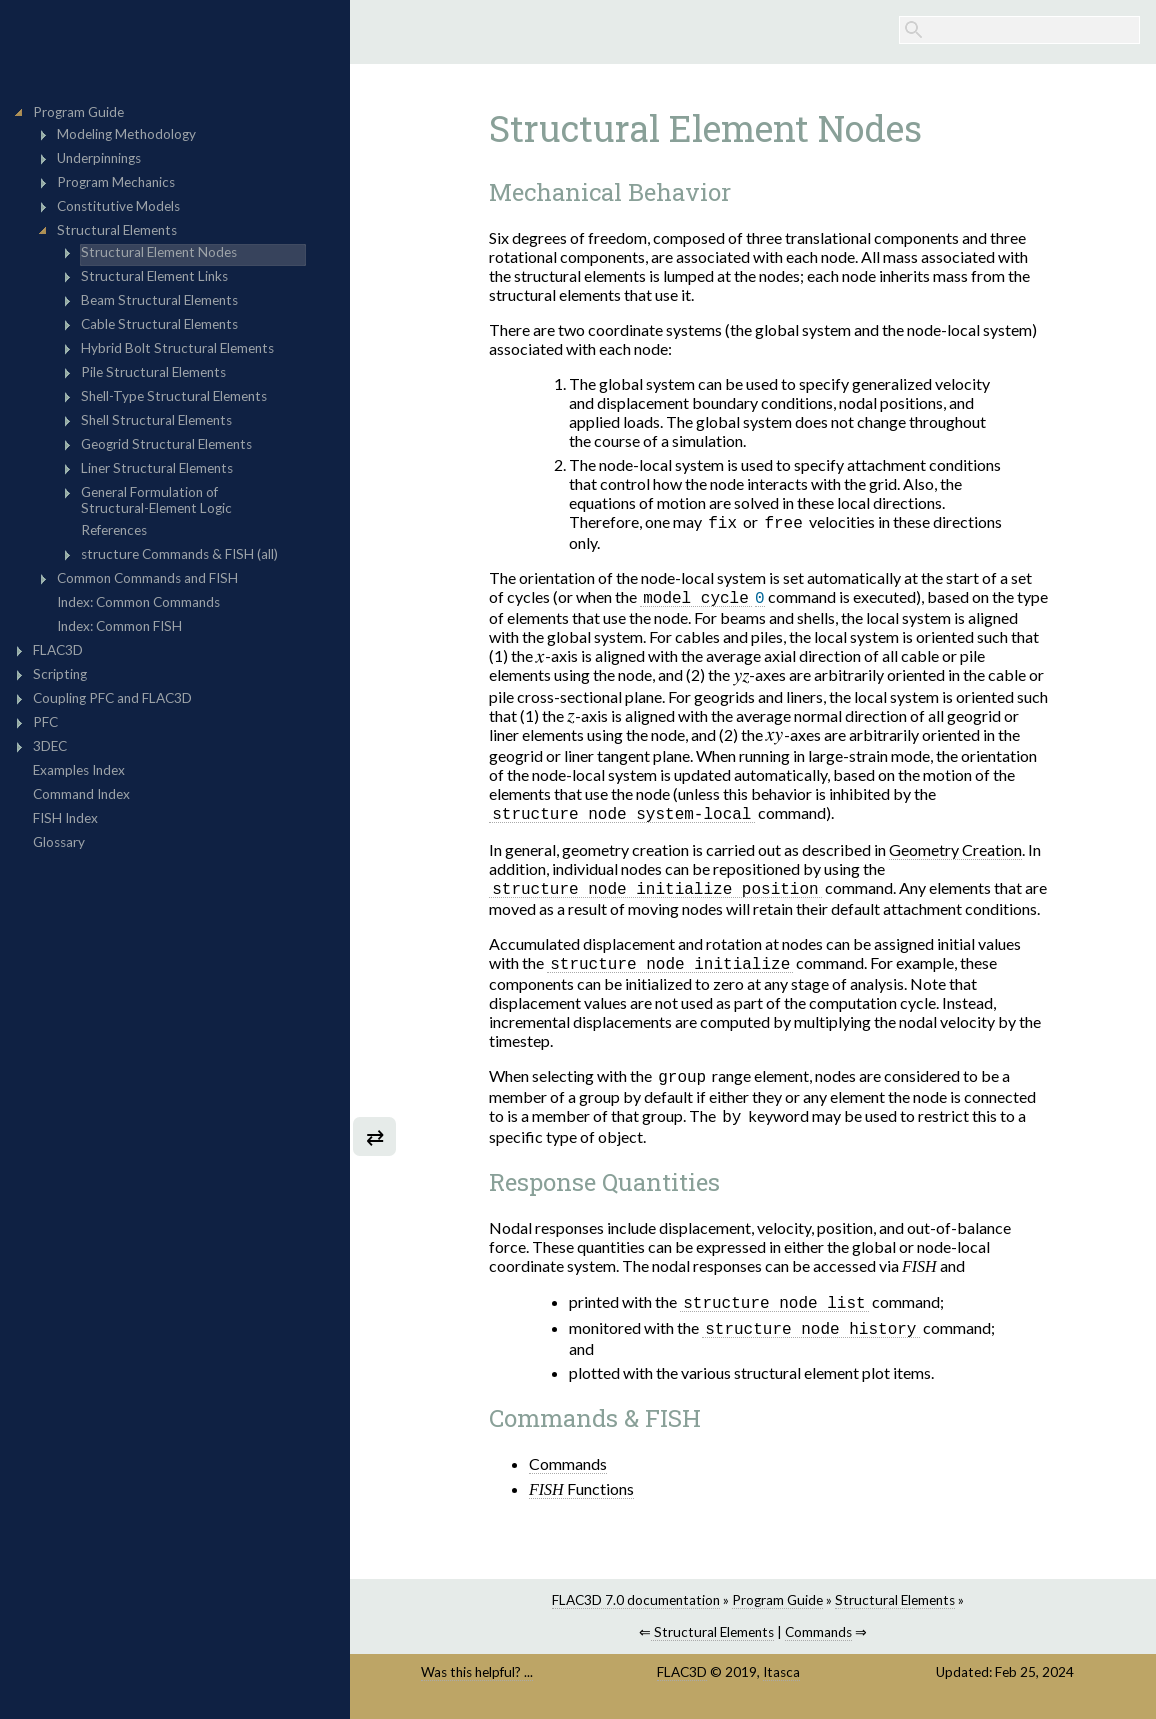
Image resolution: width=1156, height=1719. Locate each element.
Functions (581, 1497)
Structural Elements (895, 1609)
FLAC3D (682, 1681)
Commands (568, 1472)
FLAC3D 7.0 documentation (636, 1609)
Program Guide (777, 1609)
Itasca (781, 1681)
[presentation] (540, 660)
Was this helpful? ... (477, 1681)
